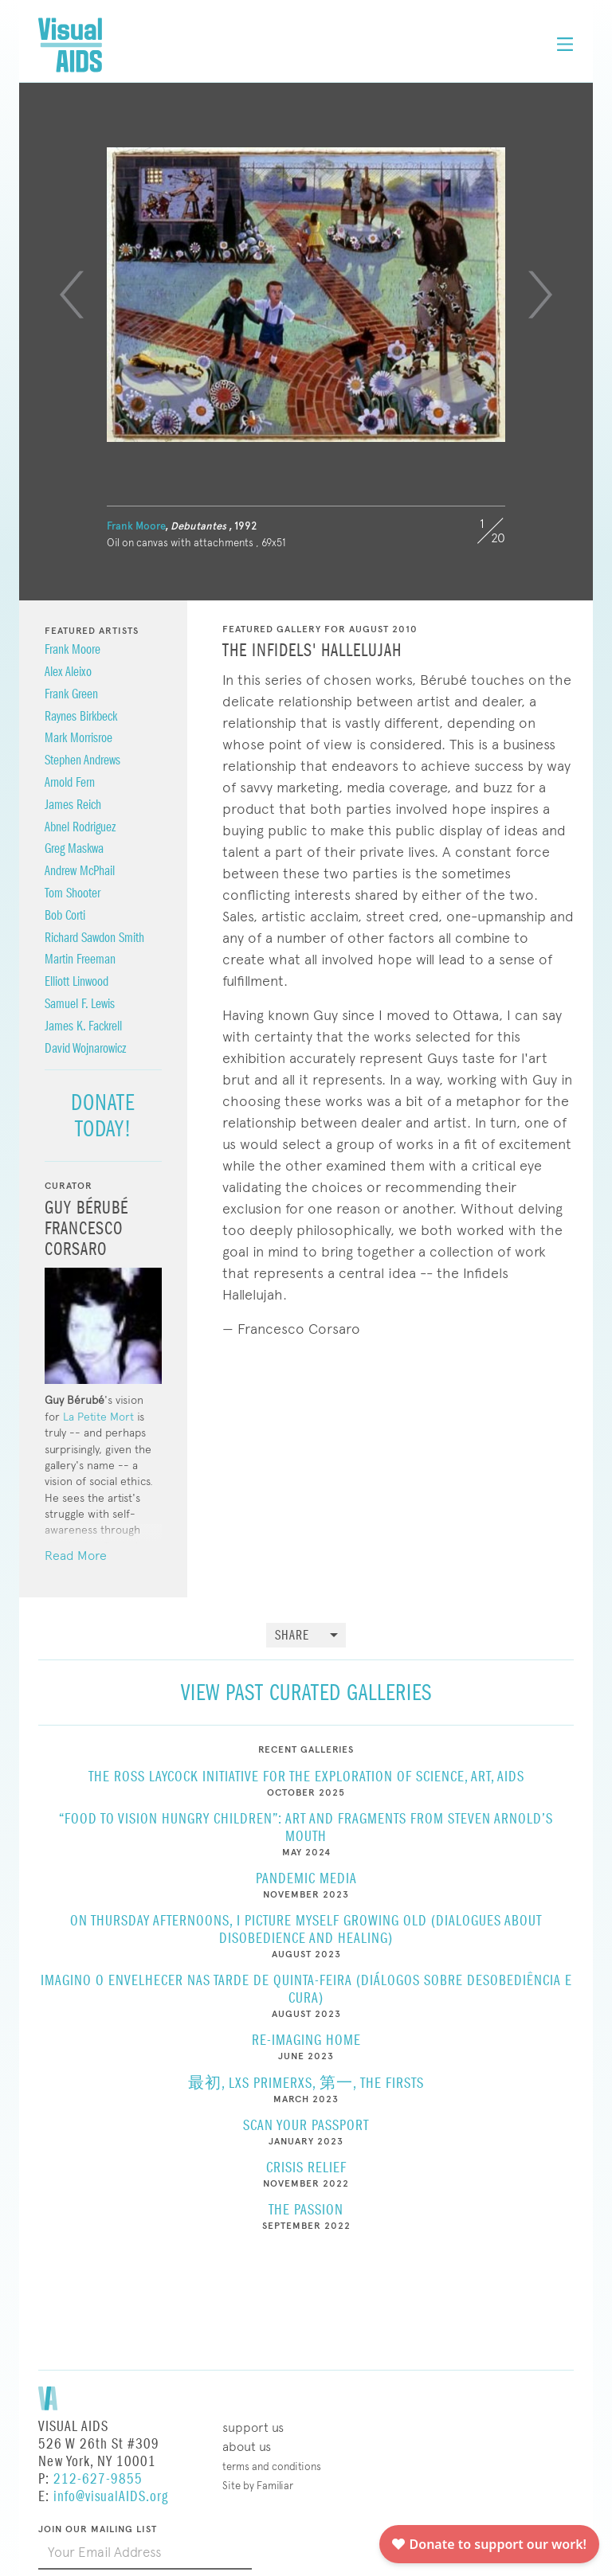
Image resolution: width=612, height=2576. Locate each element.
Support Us (253, 2427)
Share (292, 1636)
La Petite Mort (98, 1416)
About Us (246, 2446)
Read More (76, 1555)
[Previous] (72, 294)
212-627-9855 (98, 2479)
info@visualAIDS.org (110, 2497)
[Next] (540, 294)
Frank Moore (136, 526)
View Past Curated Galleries (306, 1692)
